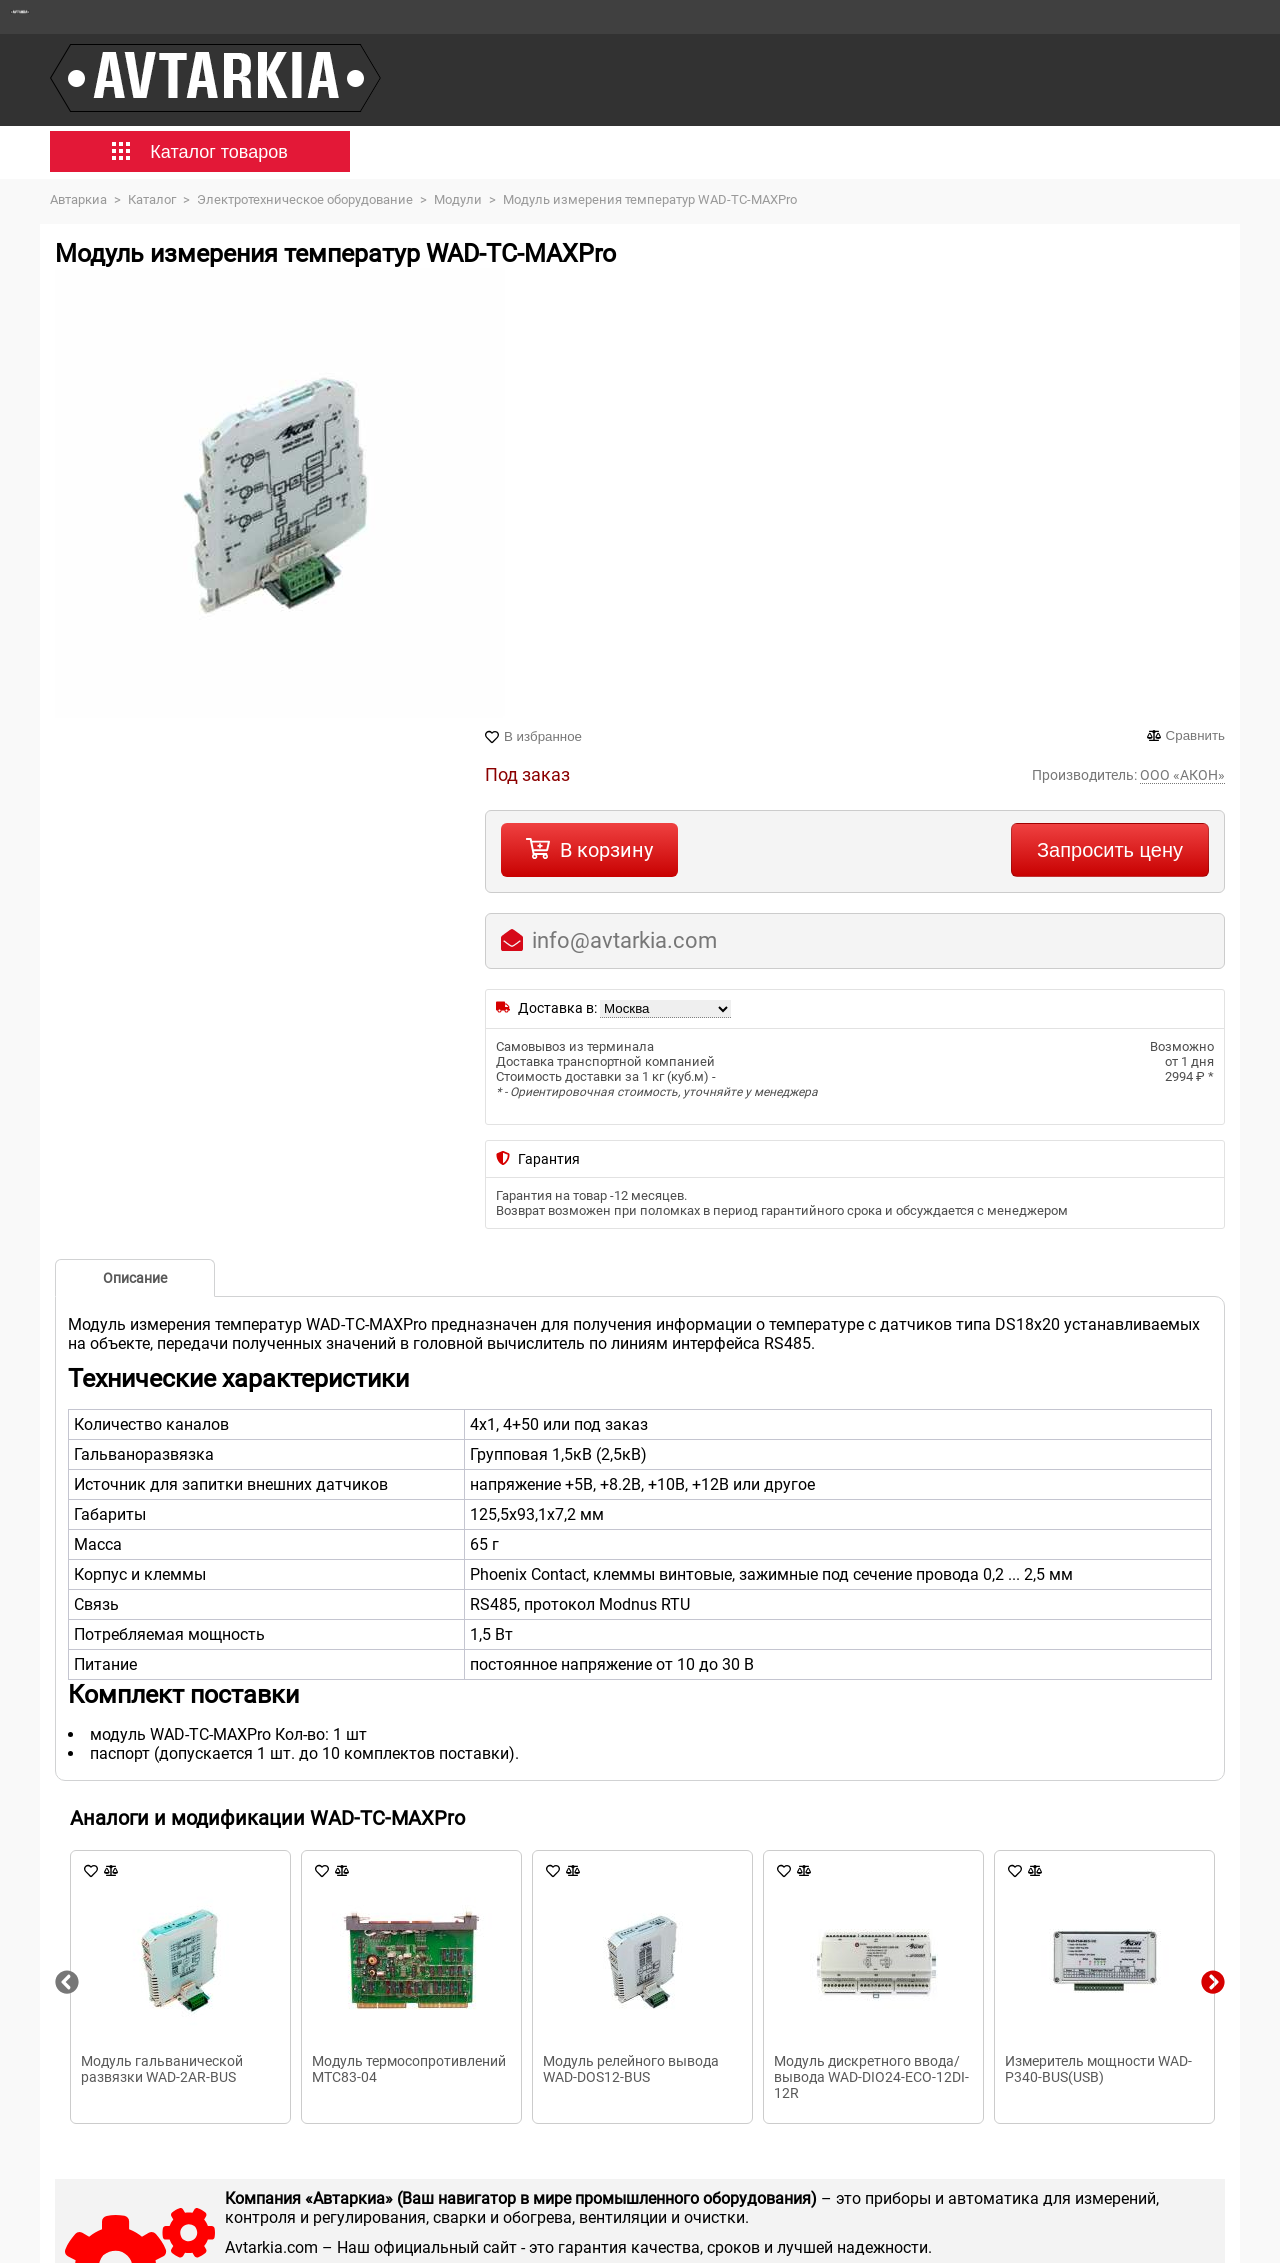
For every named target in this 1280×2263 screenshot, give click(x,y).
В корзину (606, 850)
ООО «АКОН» (1182, 775)
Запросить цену (1110, 850)
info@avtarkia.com (624, 940)
